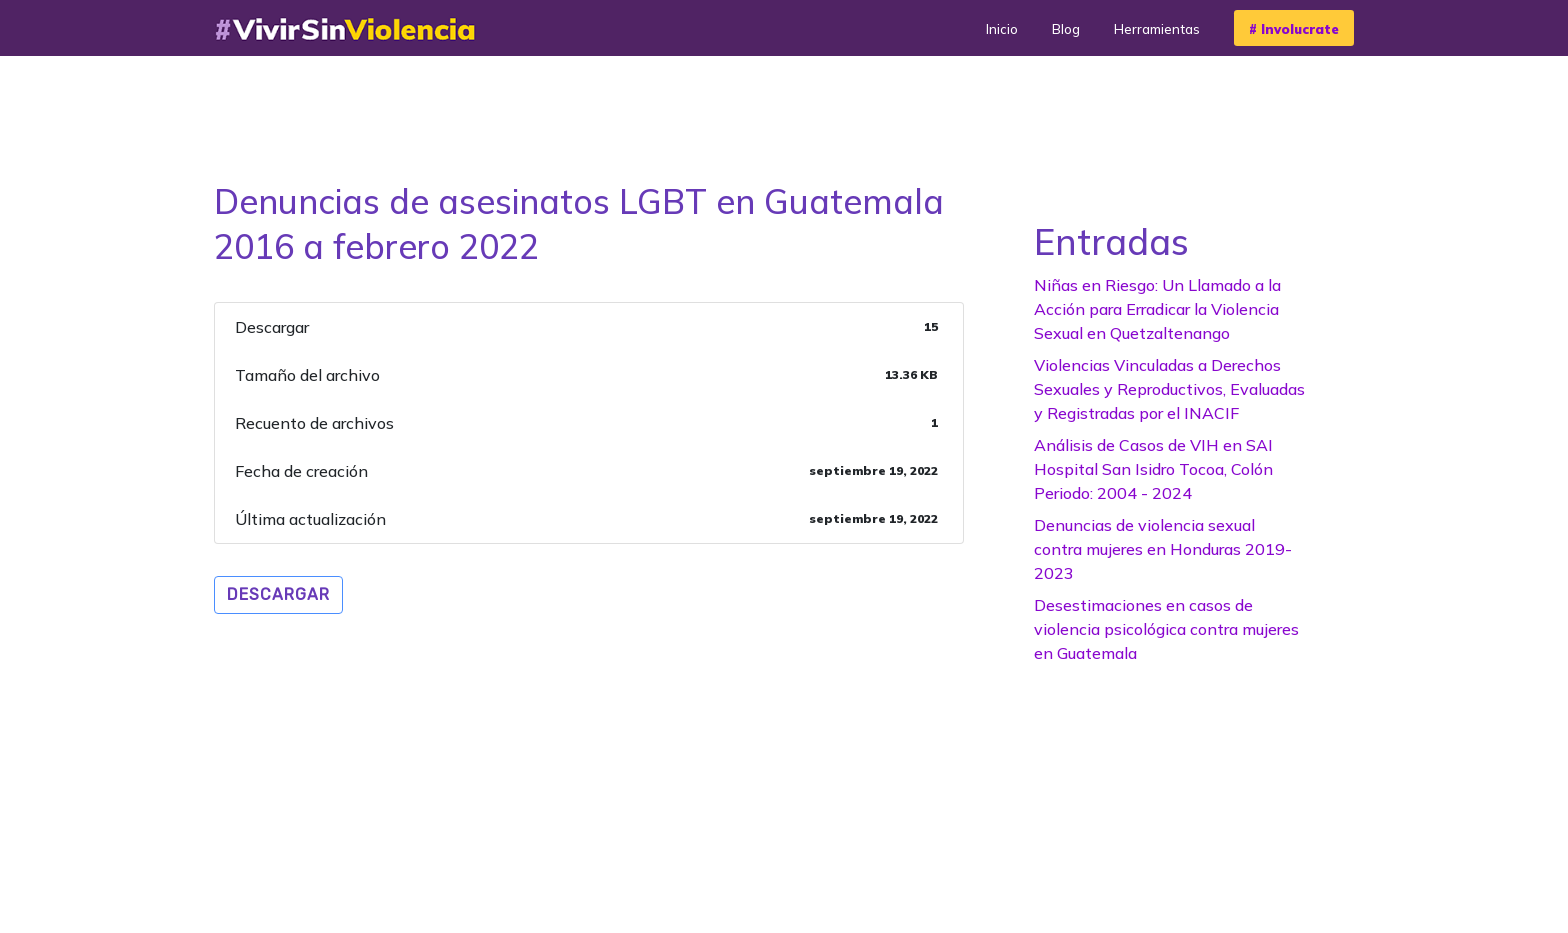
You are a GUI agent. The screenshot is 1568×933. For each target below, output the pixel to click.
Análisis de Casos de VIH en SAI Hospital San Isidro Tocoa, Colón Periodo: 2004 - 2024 (1153, 469)
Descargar (278, 594)
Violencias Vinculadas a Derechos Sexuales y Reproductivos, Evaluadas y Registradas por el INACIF (1169, 389)
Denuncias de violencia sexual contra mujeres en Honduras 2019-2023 (1163, 549)
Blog (1066, 29)
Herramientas (1157, 29)
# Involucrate (1294, 29)
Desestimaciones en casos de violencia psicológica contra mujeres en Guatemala (1166, 629)
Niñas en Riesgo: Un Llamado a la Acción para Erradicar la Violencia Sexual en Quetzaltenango (1157, 309)
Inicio (1002, 29)
